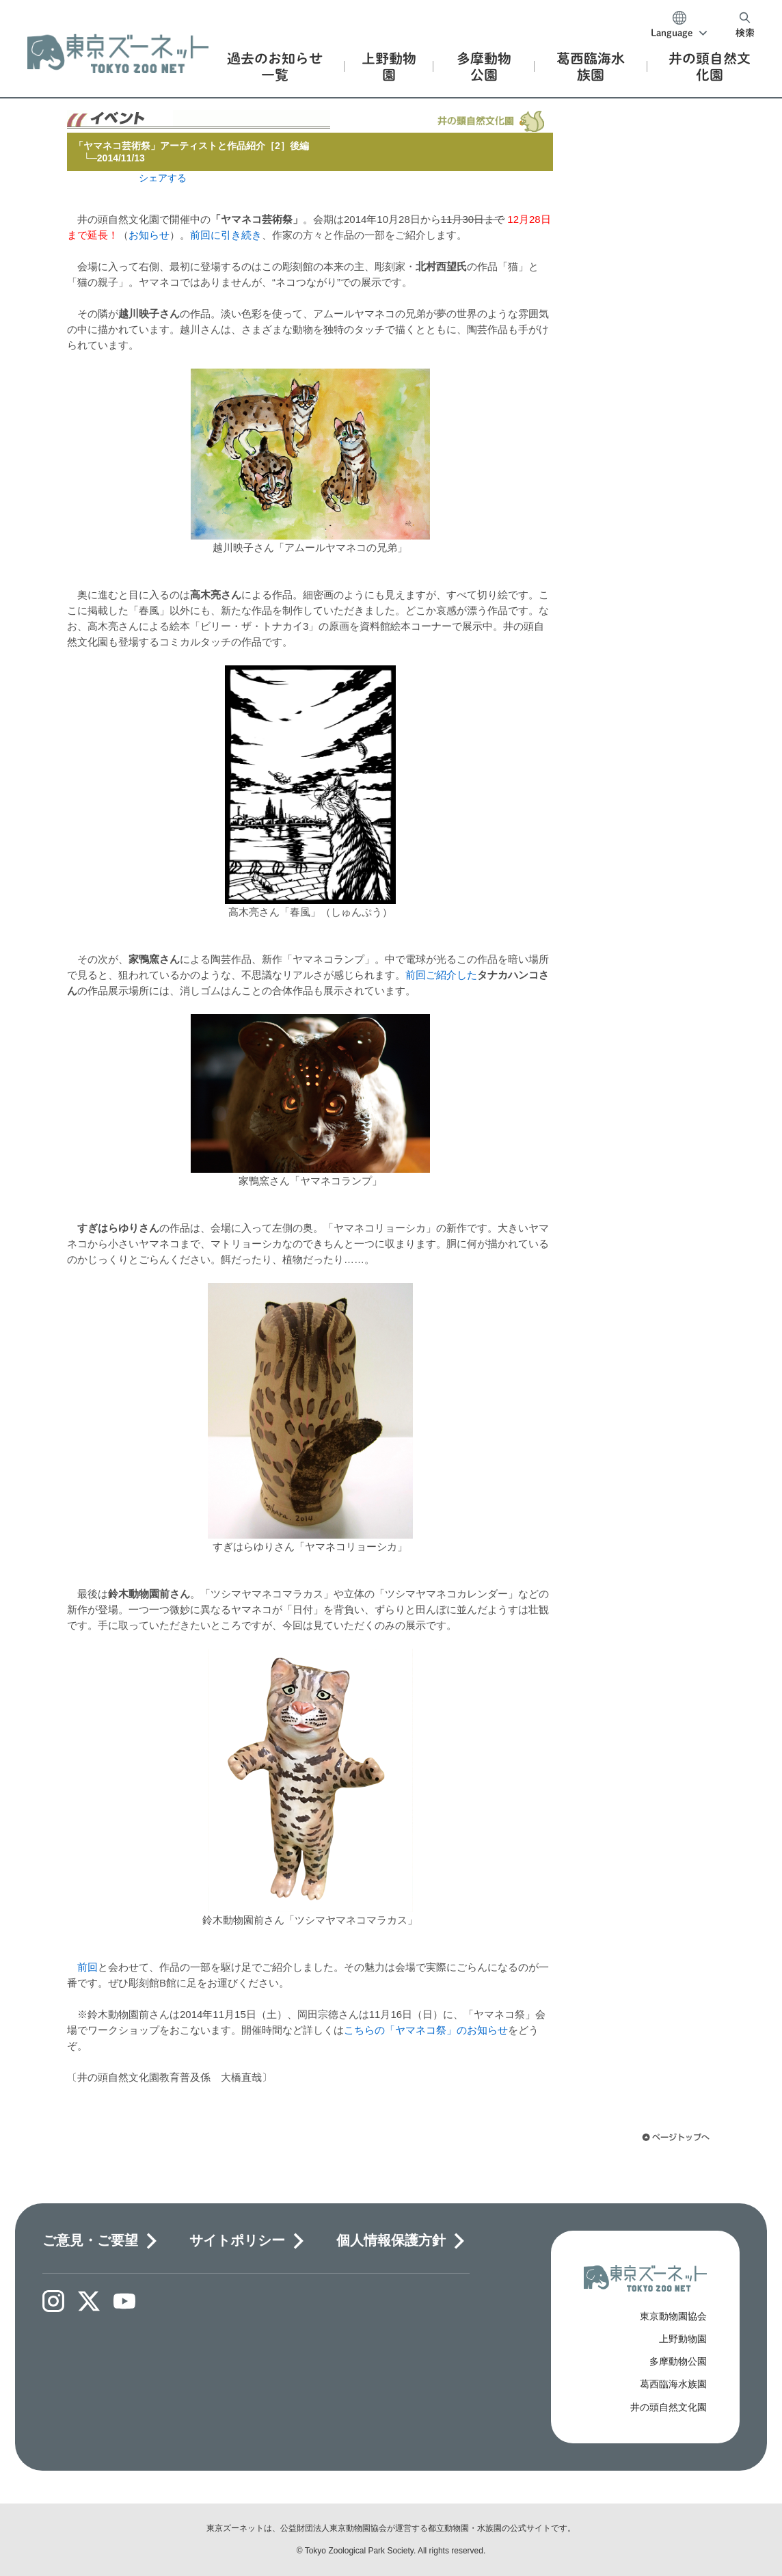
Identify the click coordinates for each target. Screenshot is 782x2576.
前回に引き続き (226, 235)
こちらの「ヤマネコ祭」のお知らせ (426, 2030)
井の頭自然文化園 (668, 2407)
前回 (87, 1967)
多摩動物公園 (678, 2361)
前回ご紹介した (441, 975)
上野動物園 (683, 2338)
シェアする (163, 177)
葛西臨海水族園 (673, 2383)
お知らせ (149, 235)
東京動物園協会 (673, 2316)
